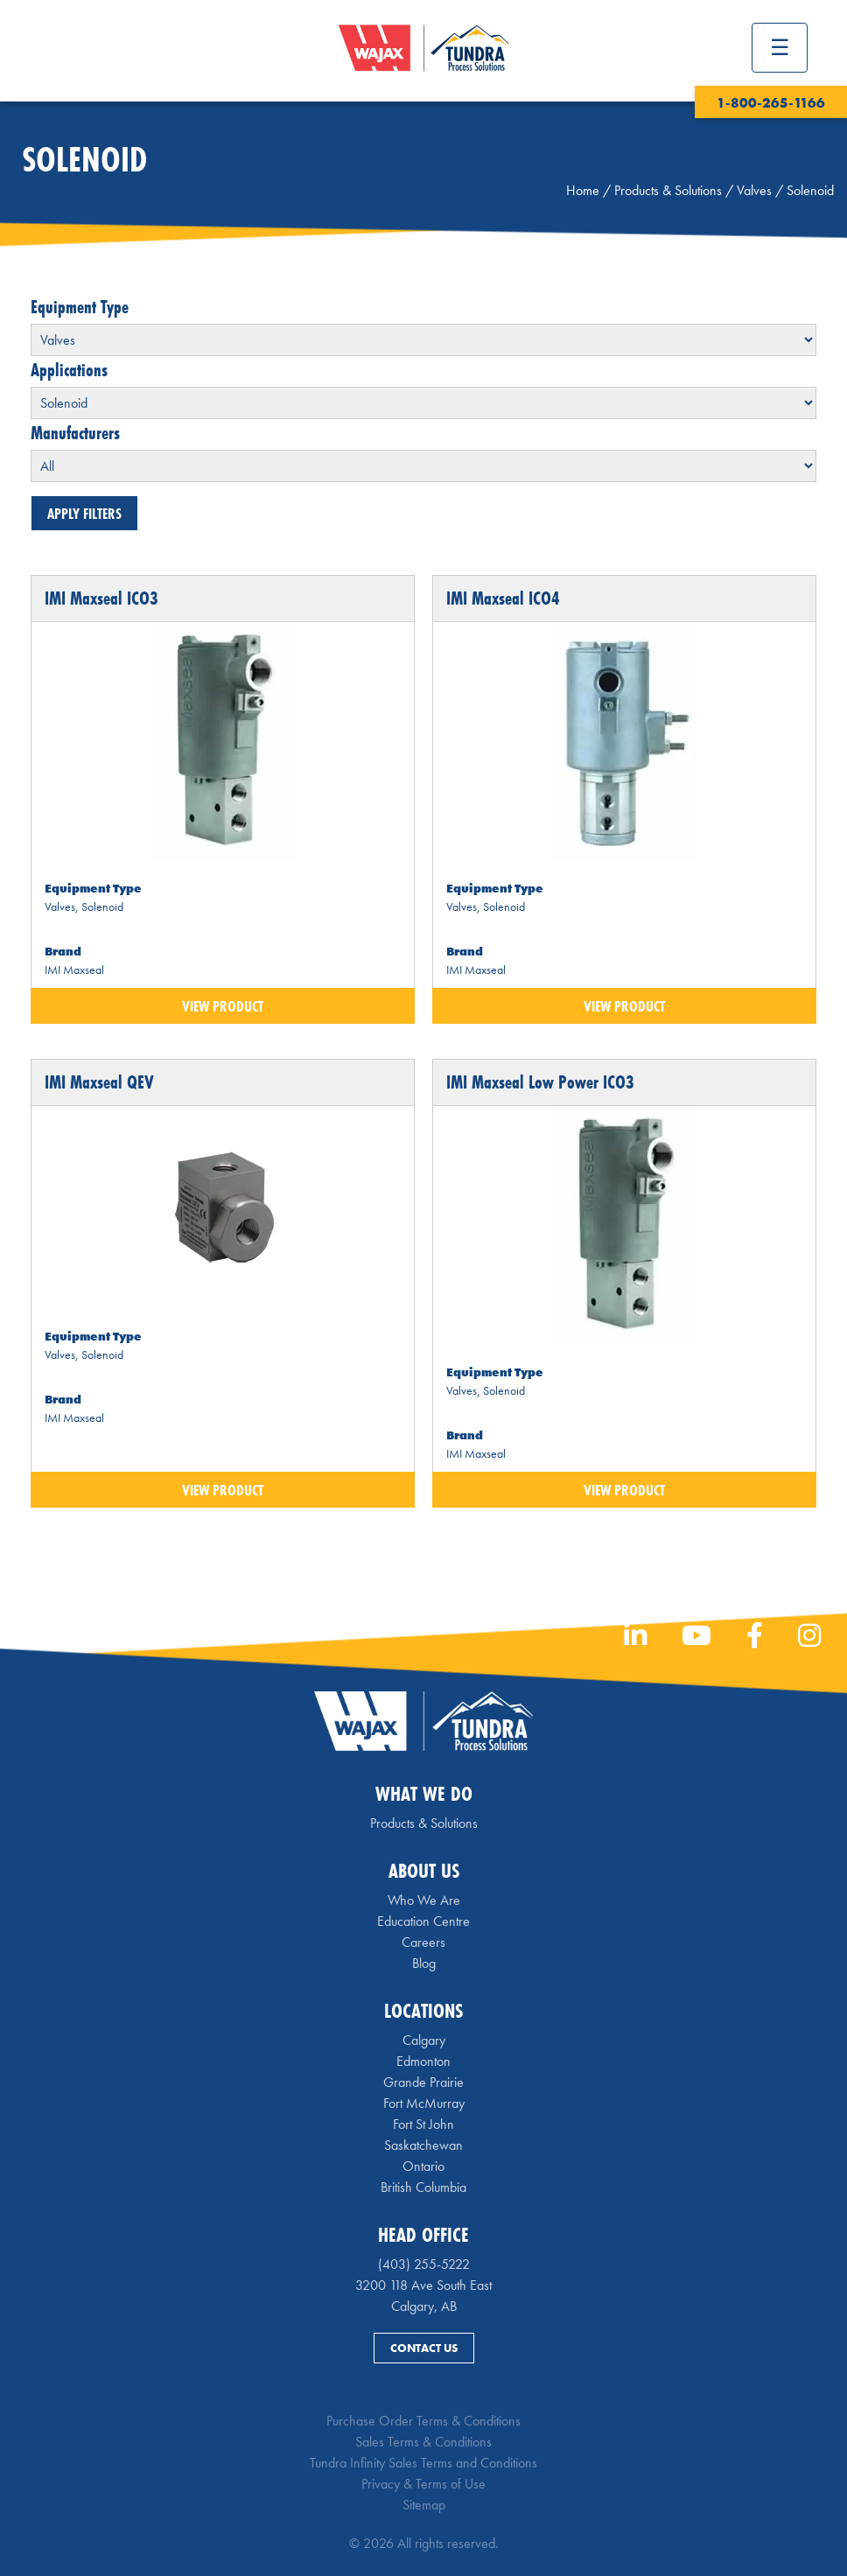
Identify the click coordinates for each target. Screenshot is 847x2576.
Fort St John (423, 2124)
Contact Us (424, 2348)
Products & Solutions (668, 190)
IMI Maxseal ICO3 (101, 598)
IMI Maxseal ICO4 (503, 598)
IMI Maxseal (74, 969)
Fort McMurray (424, 2103)
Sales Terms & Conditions (423, 2441)
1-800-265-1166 (771, 103)
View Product (222, 1006)
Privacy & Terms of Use (423, 2483)
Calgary (423, 2040)
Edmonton (423, 2061)
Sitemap (423, 2505)
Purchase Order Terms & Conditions (423, 2421)
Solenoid (102, 906)
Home (582, 190)
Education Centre (423, 1921)
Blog (424, 1963)
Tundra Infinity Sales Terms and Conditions (423, 2463)
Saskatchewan (423, 2145)
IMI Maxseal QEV (99, 1082)
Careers (423, 1942)
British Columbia (423, 2187)
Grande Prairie (423, 2082)
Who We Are (424, 1900)
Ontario (423, 2166)
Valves (754, 190)
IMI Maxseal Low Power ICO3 (540, 1082)
